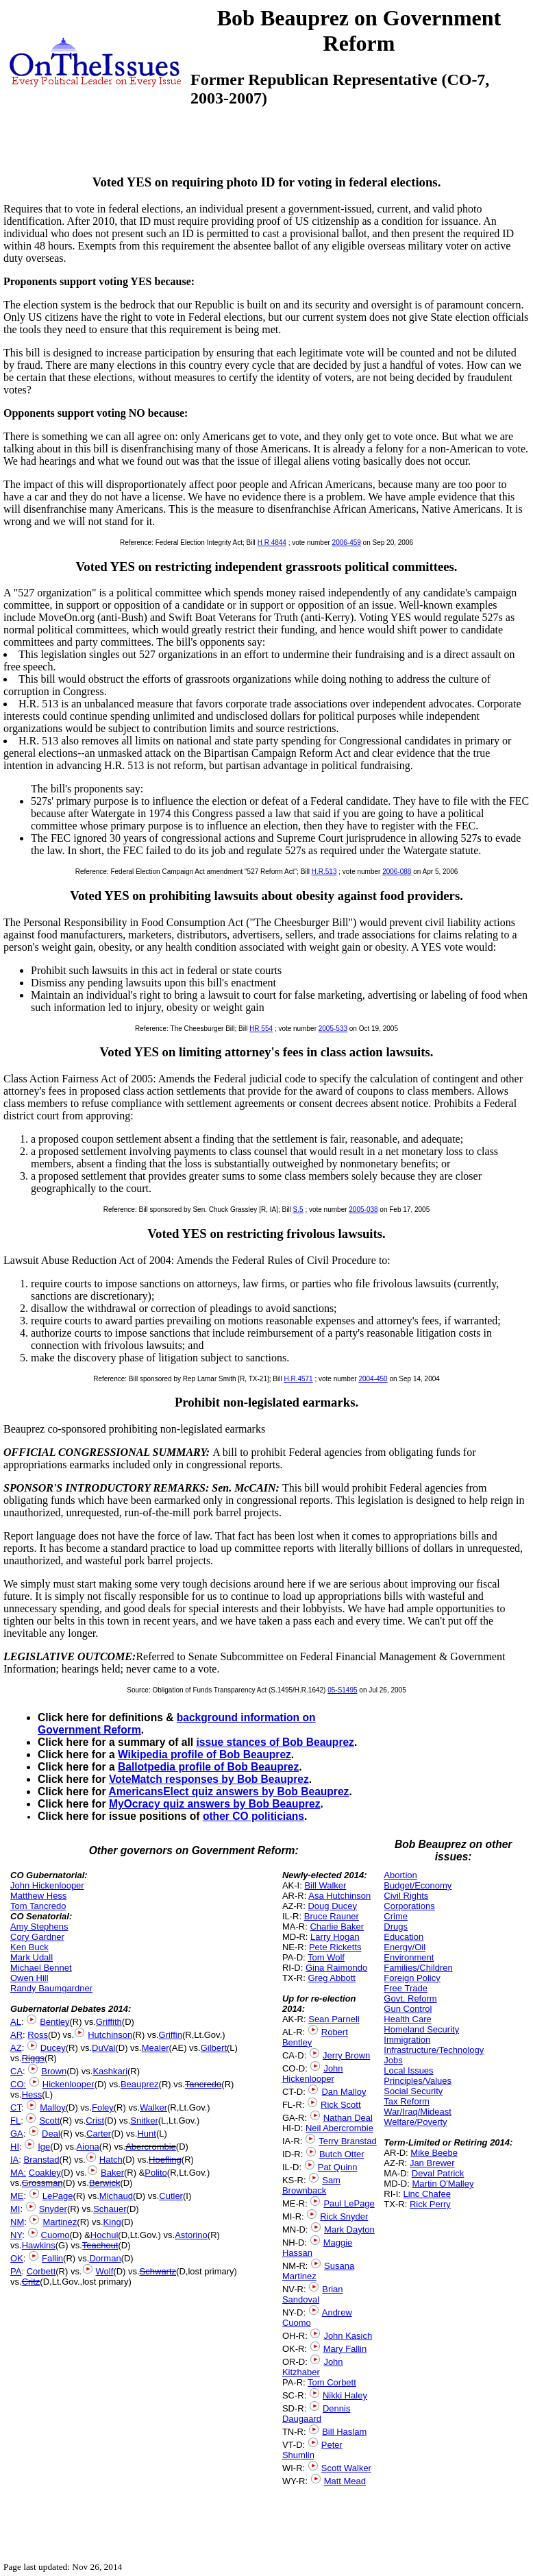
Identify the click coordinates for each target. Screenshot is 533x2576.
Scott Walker (346, 2468)
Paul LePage (348, 2203)
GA (16, 2133)
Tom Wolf (326, 1957)
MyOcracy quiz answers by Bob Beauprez (215, 1804)
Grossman (42, 2183)
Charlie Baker (337, 1926)
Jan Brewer (432, 2163)
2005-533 (333, 1028)
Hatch (111, 2159)
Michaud (116, 2196)
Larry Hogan (335, 1937)
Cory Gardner (37, 1937)
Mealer (155, 2048)
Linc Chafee (427, 2194)
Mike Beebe (434, 2153)
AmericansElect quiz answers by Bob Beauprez (228, 1791)
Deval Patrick (438, 2173)
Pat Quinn (338, 2167)
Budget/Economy (417, 1885)
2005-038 (363, 1209)
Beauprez (140, 2084)
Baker (112, 2172)
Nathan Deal (348, 2118)
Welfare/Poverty (415, 2122)
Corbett (41, 2271)
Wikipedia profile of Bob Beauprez (204, 1754)
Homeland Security (421, 2029)
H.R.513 (324, 871)
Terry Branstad (348, 2141)
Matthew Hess (38, 1896)
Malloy (53, 2107)
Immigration (407, 2039)
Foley (103, 2107)
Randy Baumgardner (51, 1988)
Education (403, 1937)
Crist (95, 2120)
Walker (153, 2107)
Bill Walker (325, 1885)
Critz (31, 2281)
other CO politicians (253, 1816)
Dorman (105, 2258)
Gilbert (214, 2048)
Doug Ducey (332, 1906)
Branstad (42, 2159)
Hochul (104, 2235)
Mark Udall (31, 1957)
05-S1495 (342, 1690)
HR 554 (261, 1028)
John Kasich (347, 2336)
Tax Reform (406, 2101)
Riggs (33, 2058)
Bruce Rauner (331, 1916)
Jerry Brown (346, 2055)
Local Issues (408, 2070)
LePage (57, 2196)
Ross (37, 2035)
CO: (18, 2084)
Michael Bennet (41, 1968)
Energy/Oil (404, 1947)
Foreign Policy (412, 1978)
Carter (98, 2133)
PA (15, 2271)
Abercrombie (150, 2146)
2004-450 (372, 1379)
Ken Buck (29, 1947)
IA (14, 2159)
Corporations (409, 1906)
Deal (51, 2133)
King (112, 2222)
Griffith (109, 2022)
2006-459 (346, 542)
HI (14, 2146)
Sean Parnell (333, 2019)
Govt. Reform (410, 1998)
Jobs (393, 2060)
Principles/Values (417, 2081)
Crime (396, 1916)
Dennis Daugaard (316, 2413)
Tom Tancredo (38, 1906)
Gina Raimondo (336, 1968)
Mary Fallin (345, 2349)
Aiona (88, 2146)
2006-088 (396, 871)
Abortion (400, 1875)
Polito (156, 2172)
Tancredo (203, 2084)
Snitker (144, 2120)
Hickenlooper (68, 2084)
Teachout (100, 2245)
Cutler (171, 2196)
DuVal (103, 2048)
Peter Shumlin (312, 2450)
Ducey (53, 2048)
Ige (44, 2146)
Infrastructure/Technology (434, 2050)
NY (16, 2235)
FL (15, 2120)
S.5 (298, 1209)
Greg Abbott (331, 1978)
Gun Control (408, 2009)
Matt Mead (345, 2481)
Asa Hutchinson (339, 1896)
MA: (18, 2172)
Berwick (105, 2183)
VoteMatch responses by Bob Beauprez (209, 1779)
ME (17, 2196)
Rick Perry (430, 2204)
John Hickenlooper (47, 1885)
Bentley (54, 2022)
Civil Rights (406, 1896)
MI (15, 2209)
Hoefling (165, 2159)
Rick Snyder (344, 2216)
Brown (53, 2071)
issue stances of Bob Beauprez (275, 1742)
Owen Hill (29, 1978)
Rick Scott (341, 2105)
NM (17, 2222)
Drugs (396, 1926)
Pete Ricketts (335, 1947)
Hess (32, 2094)
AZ (16, 2048)
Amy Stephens (39, 1926)
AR (16, 2035)
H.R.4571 (298, 1379)
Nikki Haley (345, 2395)
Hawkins (38, 2245)
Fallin (52, 2258)
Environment (409, 1957)
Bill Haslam (344, 2432)
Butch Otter (341, 2154)
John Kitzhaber (312, 2367)
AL (15, 2022)
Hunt (146, 2133)
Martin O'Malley (443, 2183)
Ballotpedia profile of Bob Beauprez (208, 1767)
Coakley (45, 2172)
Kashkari (109, 2071)
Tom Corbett (332, 2382)
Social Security (413, 2091)
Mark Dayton (349, 2229)
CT (15, 2107)
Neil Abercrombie (339, 2128)
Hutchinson (110, 2035)
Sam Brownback (311, 2185)
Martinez (59, 2222)
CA (16, 2071)
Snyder (53, 2209)
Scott (49, 2120)
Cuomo (55, 2235)
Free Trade (405, 1988)
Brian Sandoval (312, 2294)
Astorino (191, 2235)
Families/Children (418, 1968)
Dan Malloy (343, 2092)
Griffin (170, 2035)
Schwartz (158, 2271)
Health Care (407, 2019)
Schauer (109, 2209)
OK (16, 2258)
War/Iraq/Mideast (417, 2111)
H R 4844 (272, 542)
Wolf (105, 2271)
